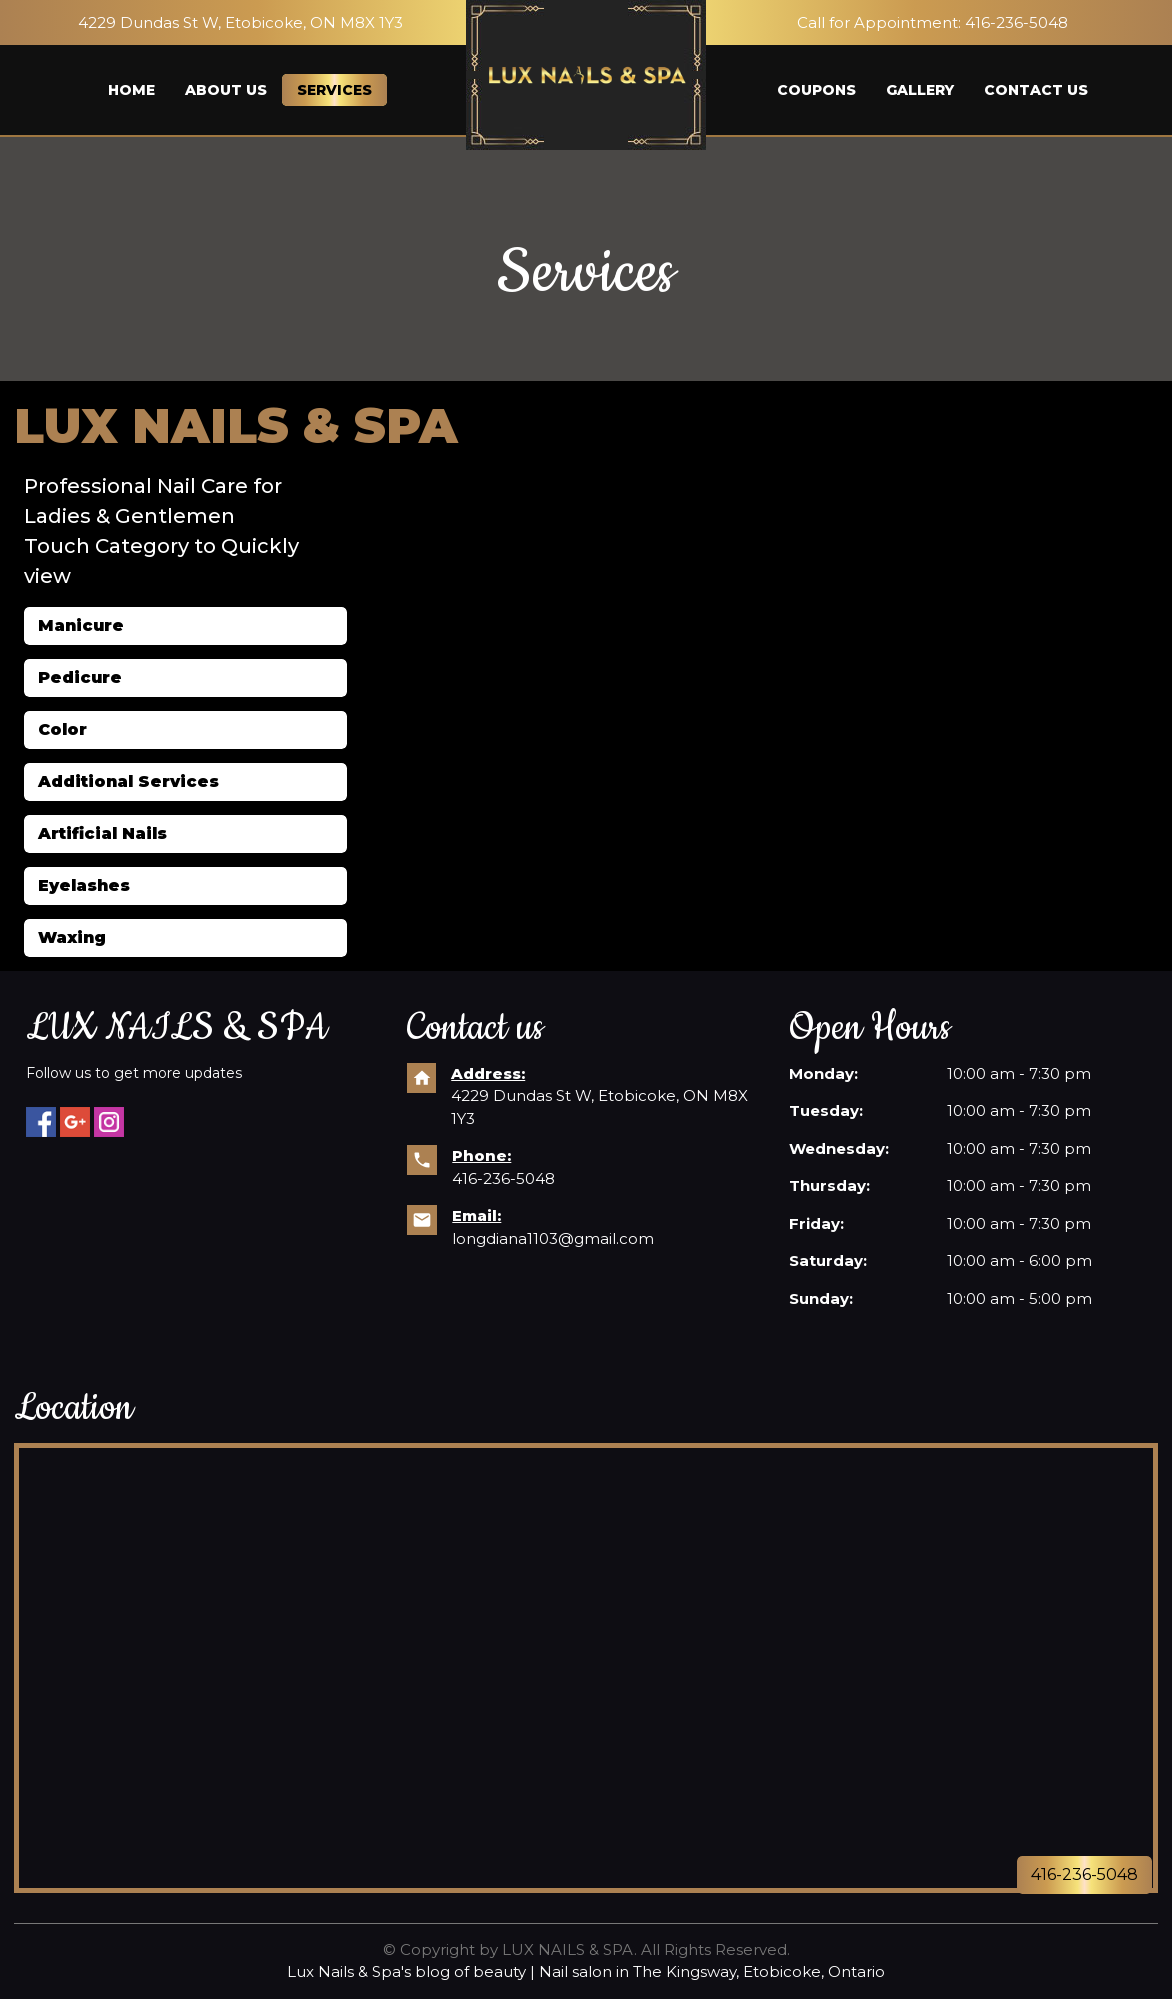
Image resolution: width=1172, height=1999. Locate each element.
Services (334, 90)
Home (131, 90)
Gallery (920, 90)
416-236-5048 (1016, 22)
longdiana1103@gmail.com (553, 1238)
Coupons (816, 90)
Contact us (1036, 90)
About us (226, 90)
